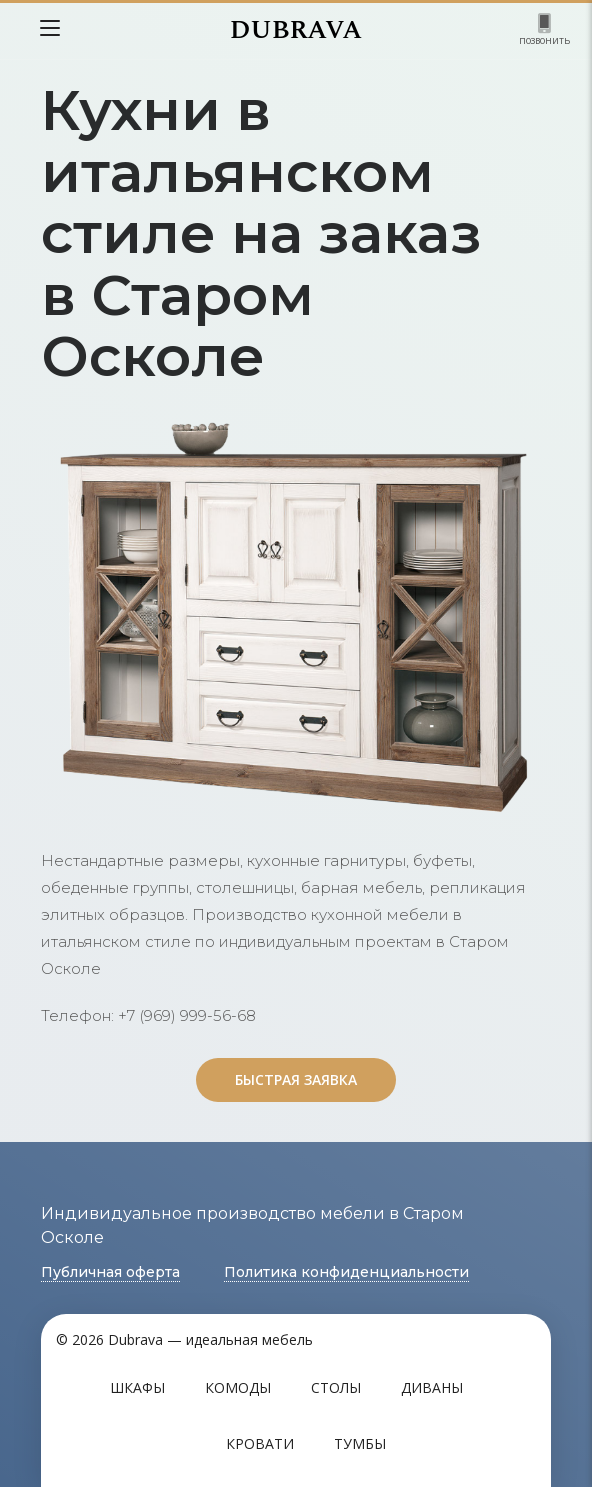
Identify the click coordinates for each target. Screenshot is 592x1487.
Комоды (238, 1387)
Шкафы (137, 1387)
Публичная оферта (110, 1272)
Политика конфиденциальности (346, 1272)
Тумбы (360, 1443)
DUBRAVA (296, 30)
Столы (336, 1387)
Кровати (260, 1443)
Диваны (432, 1387)
